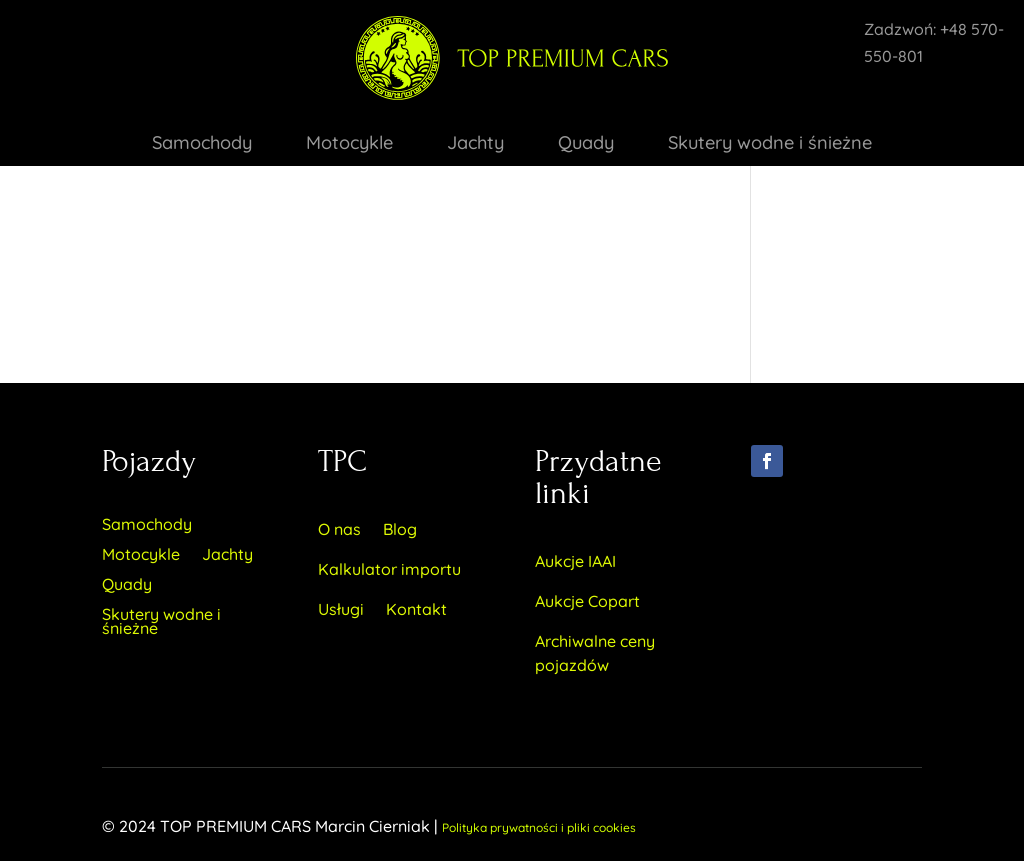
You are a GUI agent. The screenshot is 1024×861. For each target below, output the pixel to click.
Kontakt (416, 609)
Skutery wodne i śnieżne (770, 145)
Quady (586, 145)
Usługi (341, 609)
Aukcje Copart (587, 601)
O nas (339, 529)
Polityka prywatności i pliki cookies (539, 827)
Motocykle (349, 145)
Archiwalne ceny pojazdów (595, 653)
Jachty (475, 145)
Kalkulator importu (389, 569)
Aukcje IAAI (575, 561)
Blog (400, 529)
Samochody (202, 145)
